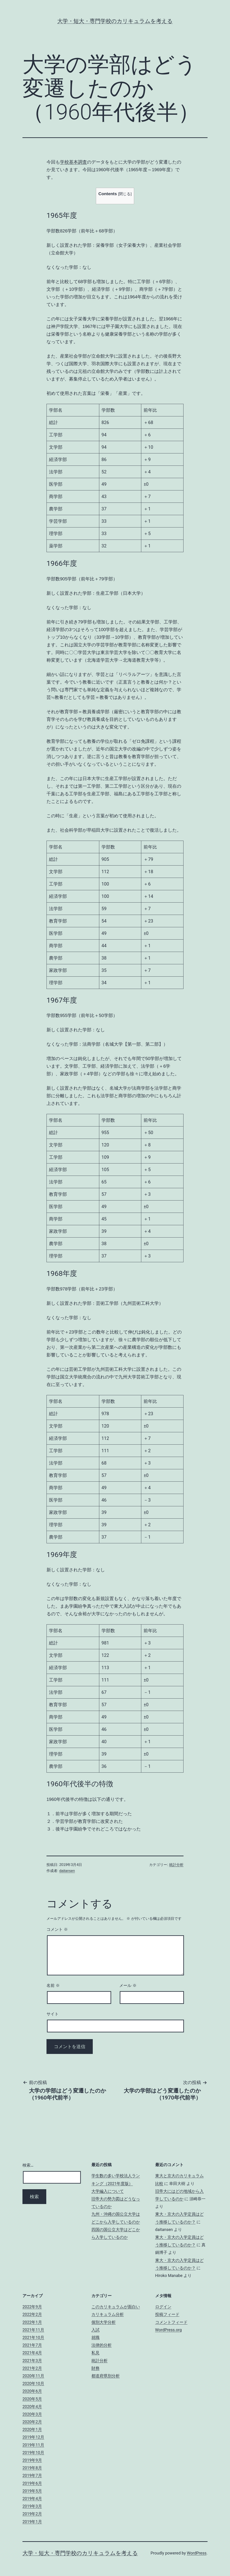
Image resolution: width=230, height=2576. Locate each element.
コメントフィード (171, 2322)
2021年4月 (32, 2352)
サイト (52, 2014)
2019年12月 (33, 2437)
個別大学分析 (103, 2322)
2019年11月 (33, 2445)
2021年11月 (33, 2329)
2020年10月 (33, 2383)
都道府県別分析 (105, 2375)
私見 (95, 2352)
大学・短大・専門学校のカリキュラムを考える (115, 21)
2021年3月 (32, 2360)
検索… (27, 2165)
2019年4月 (32, 2498)
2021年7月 (32, 2345)
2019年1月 (32, 2521)
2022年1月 (32, 2322)
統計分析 (176, 1865)
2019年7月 (32, 2475)
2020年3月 (32, 2414)
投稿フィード (167, 2314)
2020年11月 (33, 2375)
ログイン (163, 2306)
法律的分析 (101, 2345)
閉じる (124, 194)
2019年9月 (32, 2460)
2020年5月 (32, 2399)
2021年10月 (33, 2337)
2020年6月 (32, 2391)
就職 (95, 2337)
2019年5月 (32, 2491)
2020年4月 (32, 2406)
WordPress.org (168, 2329)
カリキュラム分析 (107, 2314)
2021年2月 (32, 2368)
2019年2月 (32, 2513)
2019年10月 (33, 2452)
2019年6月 (32, 2483)
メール (128, 1985)
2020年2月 (32, 2421)
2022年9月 (32, 2306)
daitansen (67, 1871)
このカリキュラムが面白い (115, 2306)
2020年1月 (32, 2429)
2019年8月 (32, 2467)
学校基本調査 (73, 162)
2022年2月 (32, 2314)
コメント (57, 1929)
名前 (53, 1985)
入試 (95, 2329)
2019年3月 (32, 2506)
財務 (95, 2368)
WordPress (196, 2553)
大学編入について (107, 2191)
